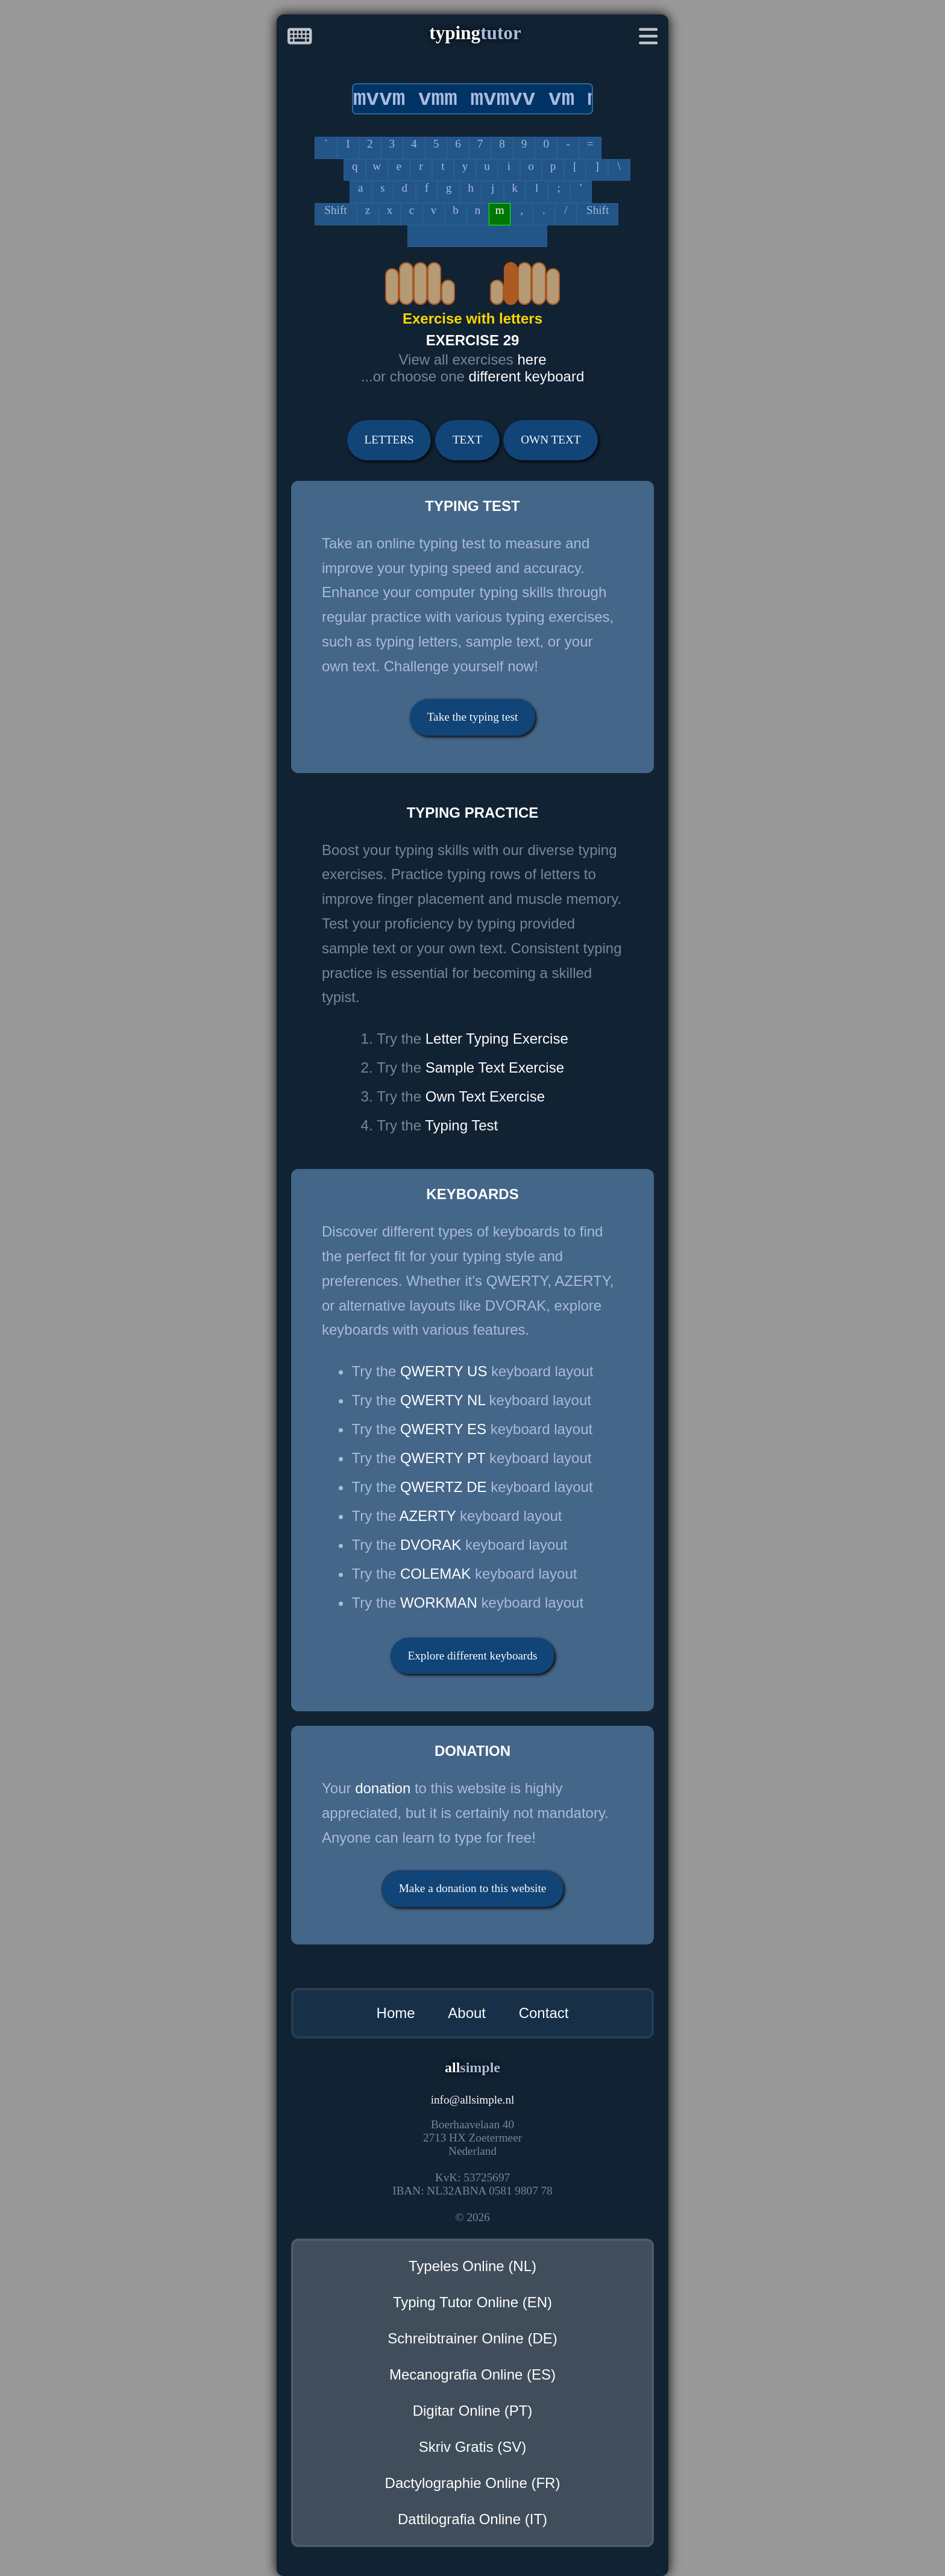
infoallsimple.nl (473, 2099)
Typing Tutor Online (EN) (472, 2302)
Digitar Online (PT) (473, 2410)
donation (382, 1788)
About (467, 2013)
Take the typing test (472, 716)
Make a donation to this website (473, 1888)
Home (396, 2013)
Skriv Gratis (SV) (473, 2447)
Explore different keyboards (473, 1655)
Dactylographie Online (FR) (472, 2483)
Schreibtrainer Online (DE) (472, 2338)
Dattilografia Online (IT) (472, 2519)
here (531, 359)
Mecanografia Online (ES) (472, 2374)
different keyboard (527, 376)
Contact (544, 2013)
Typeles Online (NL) (472, 2266)
